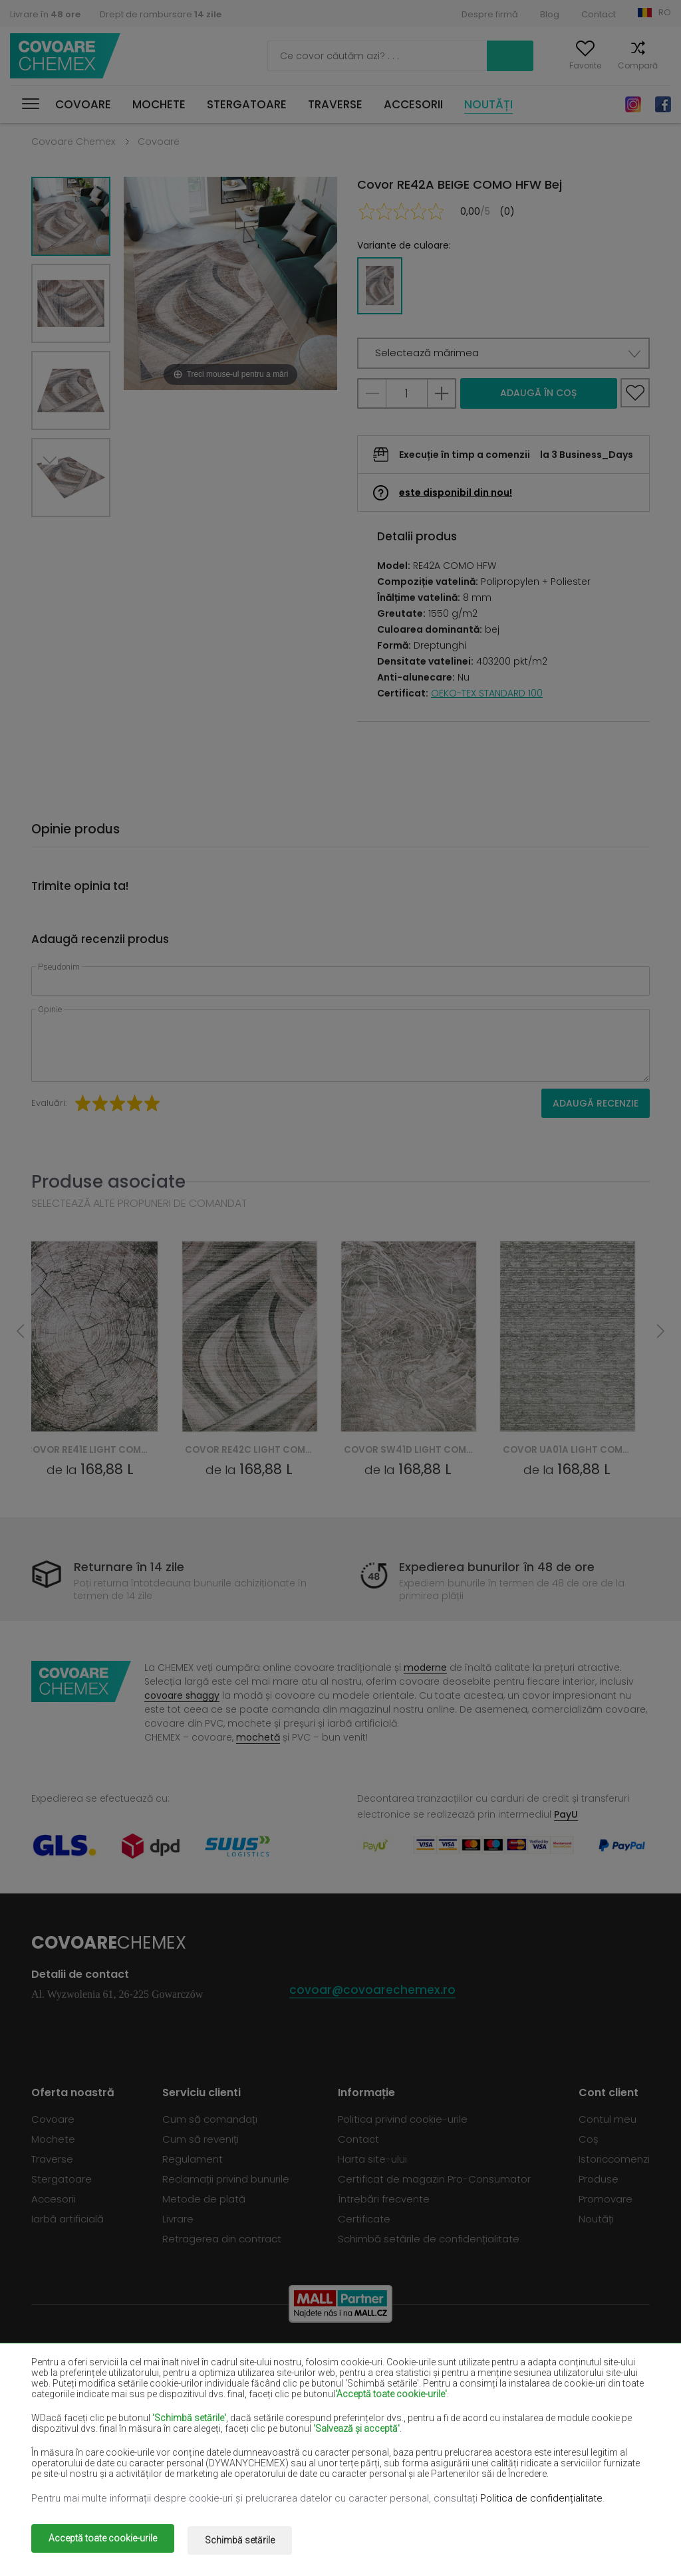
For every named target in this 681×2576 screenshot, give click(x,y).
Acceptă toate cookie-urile (103, 2541)
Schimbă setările (249, 2541)
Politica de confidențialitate (541, 2502)
